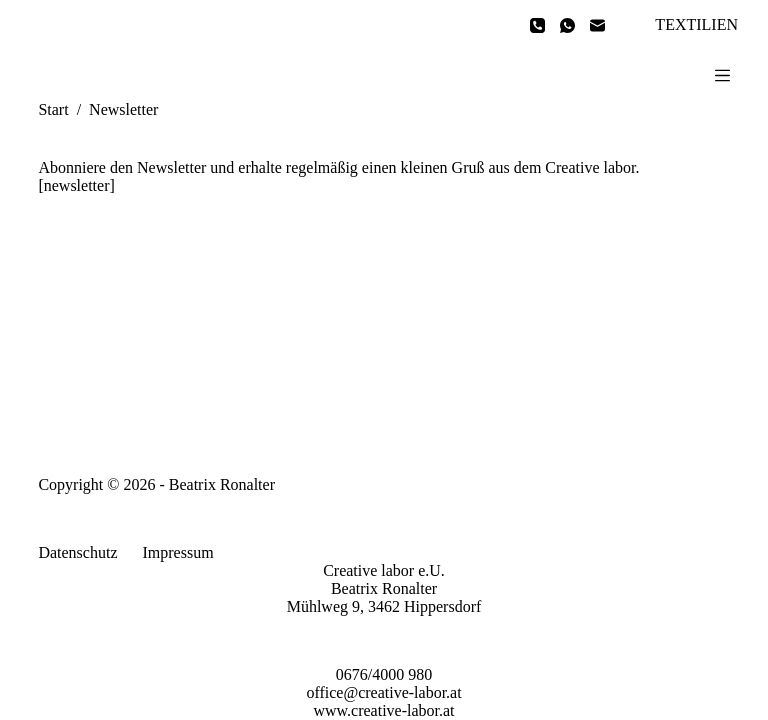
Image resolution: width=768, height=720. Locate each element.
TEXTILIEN (696, 24)
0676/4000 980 (384, 674)
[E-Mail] (597, 25)
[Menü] (722, 75)
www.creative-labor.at (383, 710)
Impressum (177, 552)
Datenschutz (77, 552)
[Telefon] (537, 25)
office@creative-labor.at (383, 692)
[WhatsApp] (567, 25)
